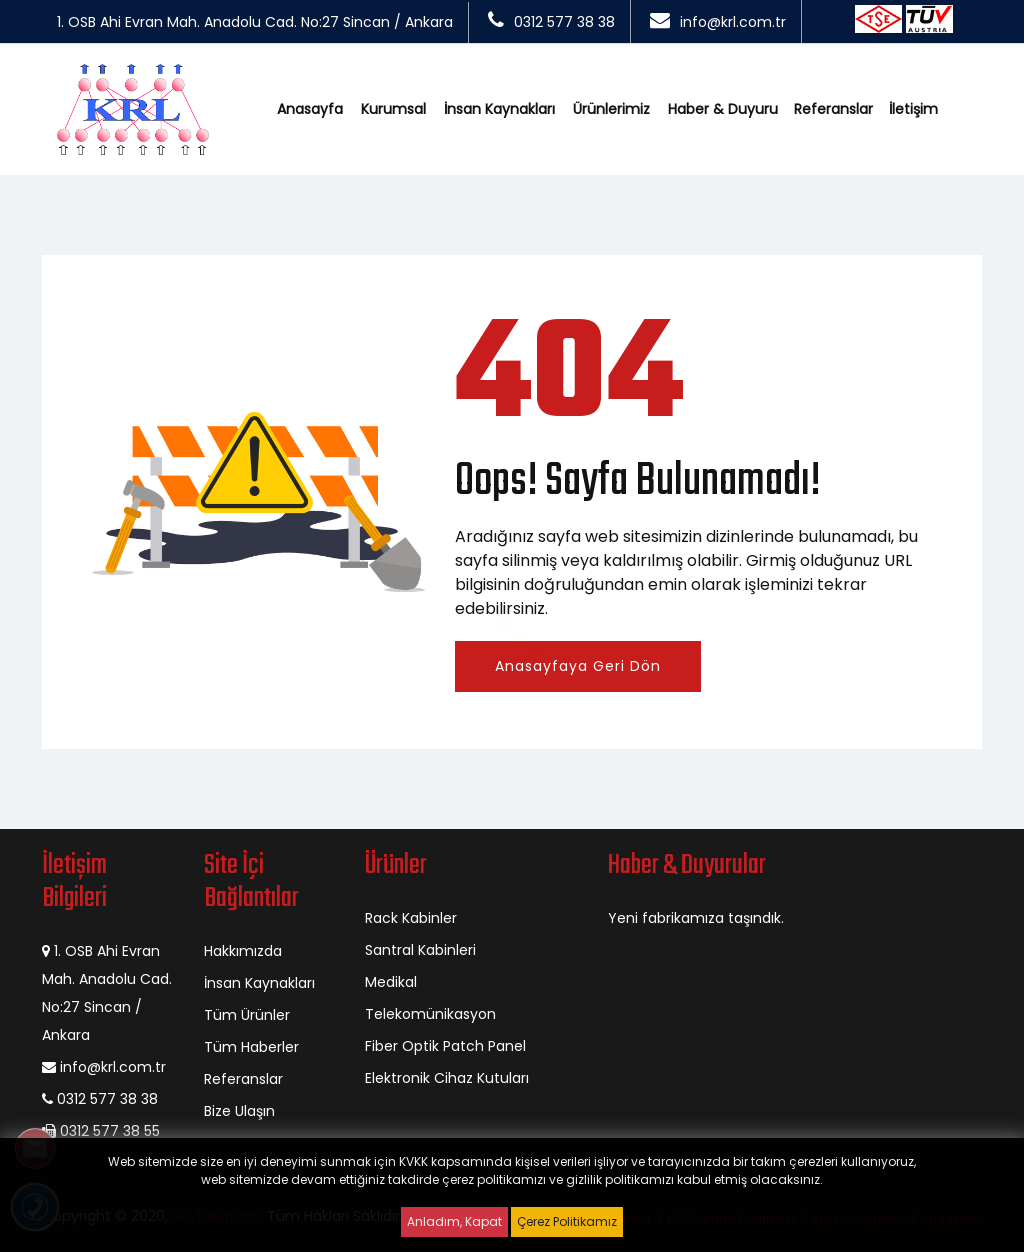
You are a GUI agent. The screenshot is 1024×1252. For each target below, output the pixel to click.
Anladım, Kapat (454, 1221)
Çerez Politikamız (567, 1221)
